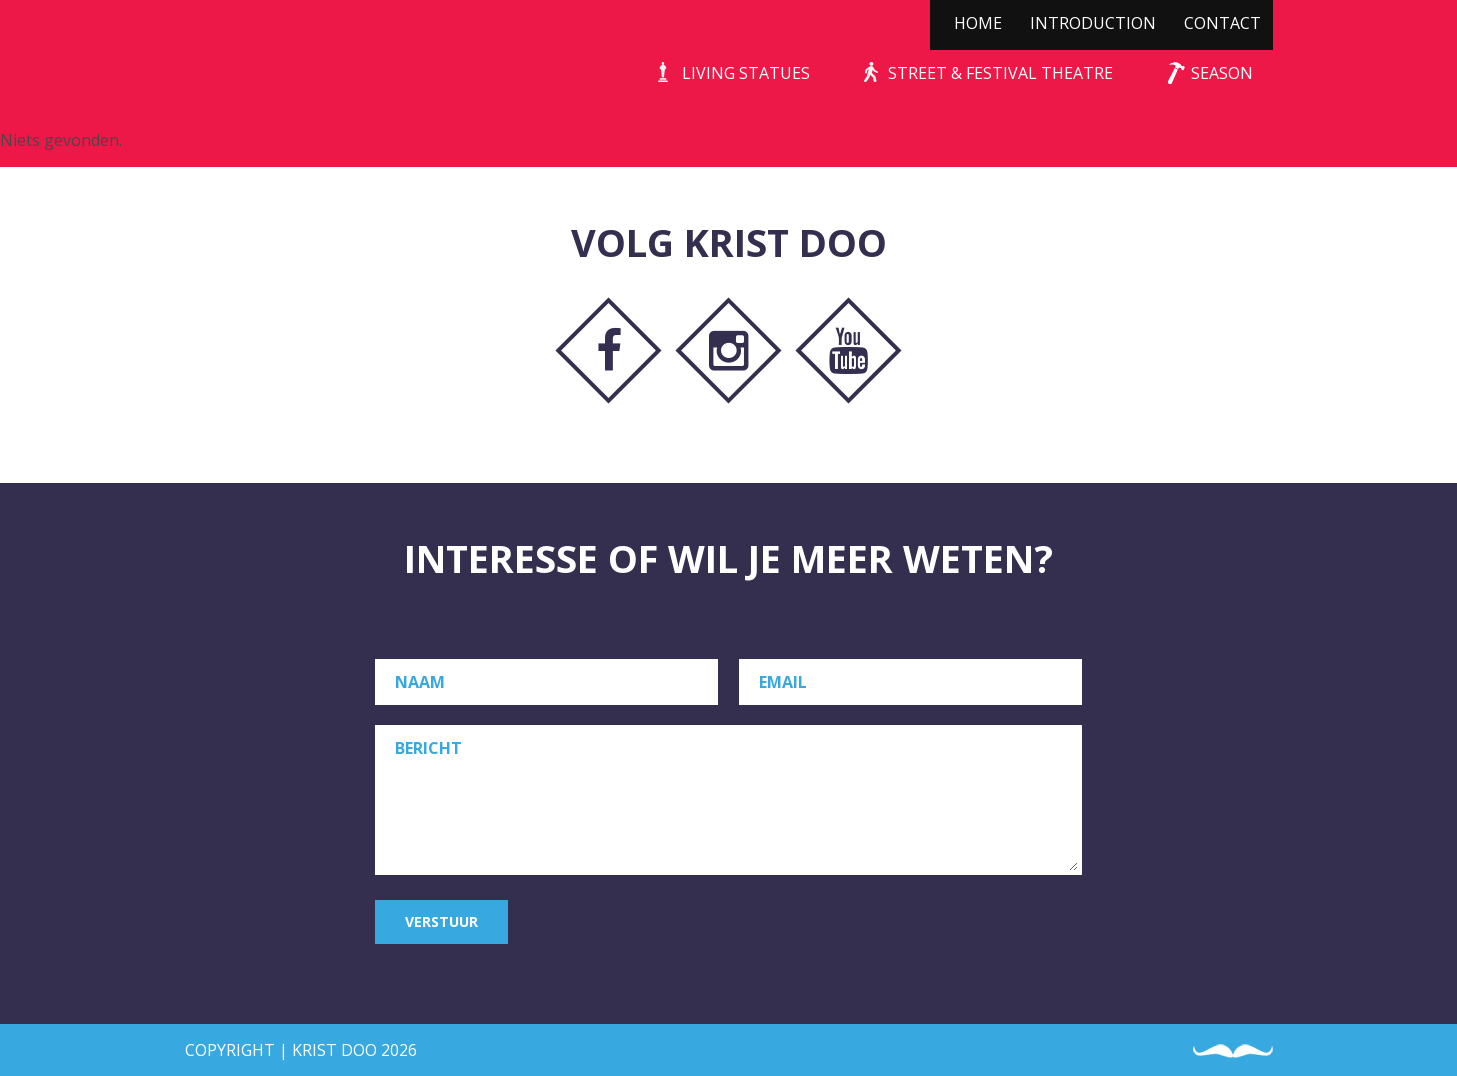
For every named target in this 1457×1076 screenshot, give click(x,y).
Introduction (1093, 23)
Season (1222, 73)
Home (978, 23)
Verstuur (441, 921)
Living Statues (746, 73)
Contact (1222, 23)
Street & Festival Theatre (1000, 73)
